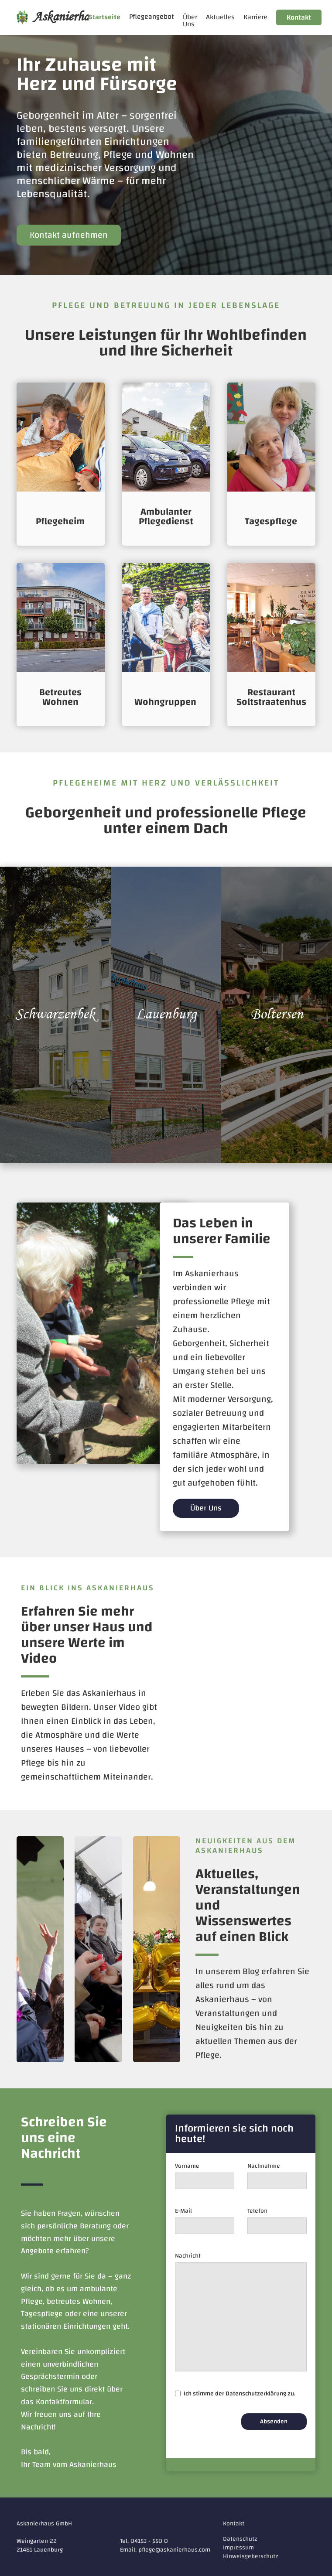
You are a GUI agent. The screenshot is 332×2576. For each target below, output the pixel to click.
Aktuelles (220, 17)
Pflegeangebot (151, 16)
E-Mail (183, 2211)
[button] (151, 17)
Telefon (257, 2211)
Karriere (255, 17)
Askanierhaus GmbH (44, 2523)
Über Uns (190, 20)
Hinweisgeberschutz (250, 2556)
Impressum (238, 2547)
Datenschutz (240, 2539)
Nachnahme (263, 2166)
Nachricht (188, 2255)
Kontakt (299, 17)
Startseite (104, 17)
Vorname (187, 2166)
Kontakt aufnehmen (69, 235)
